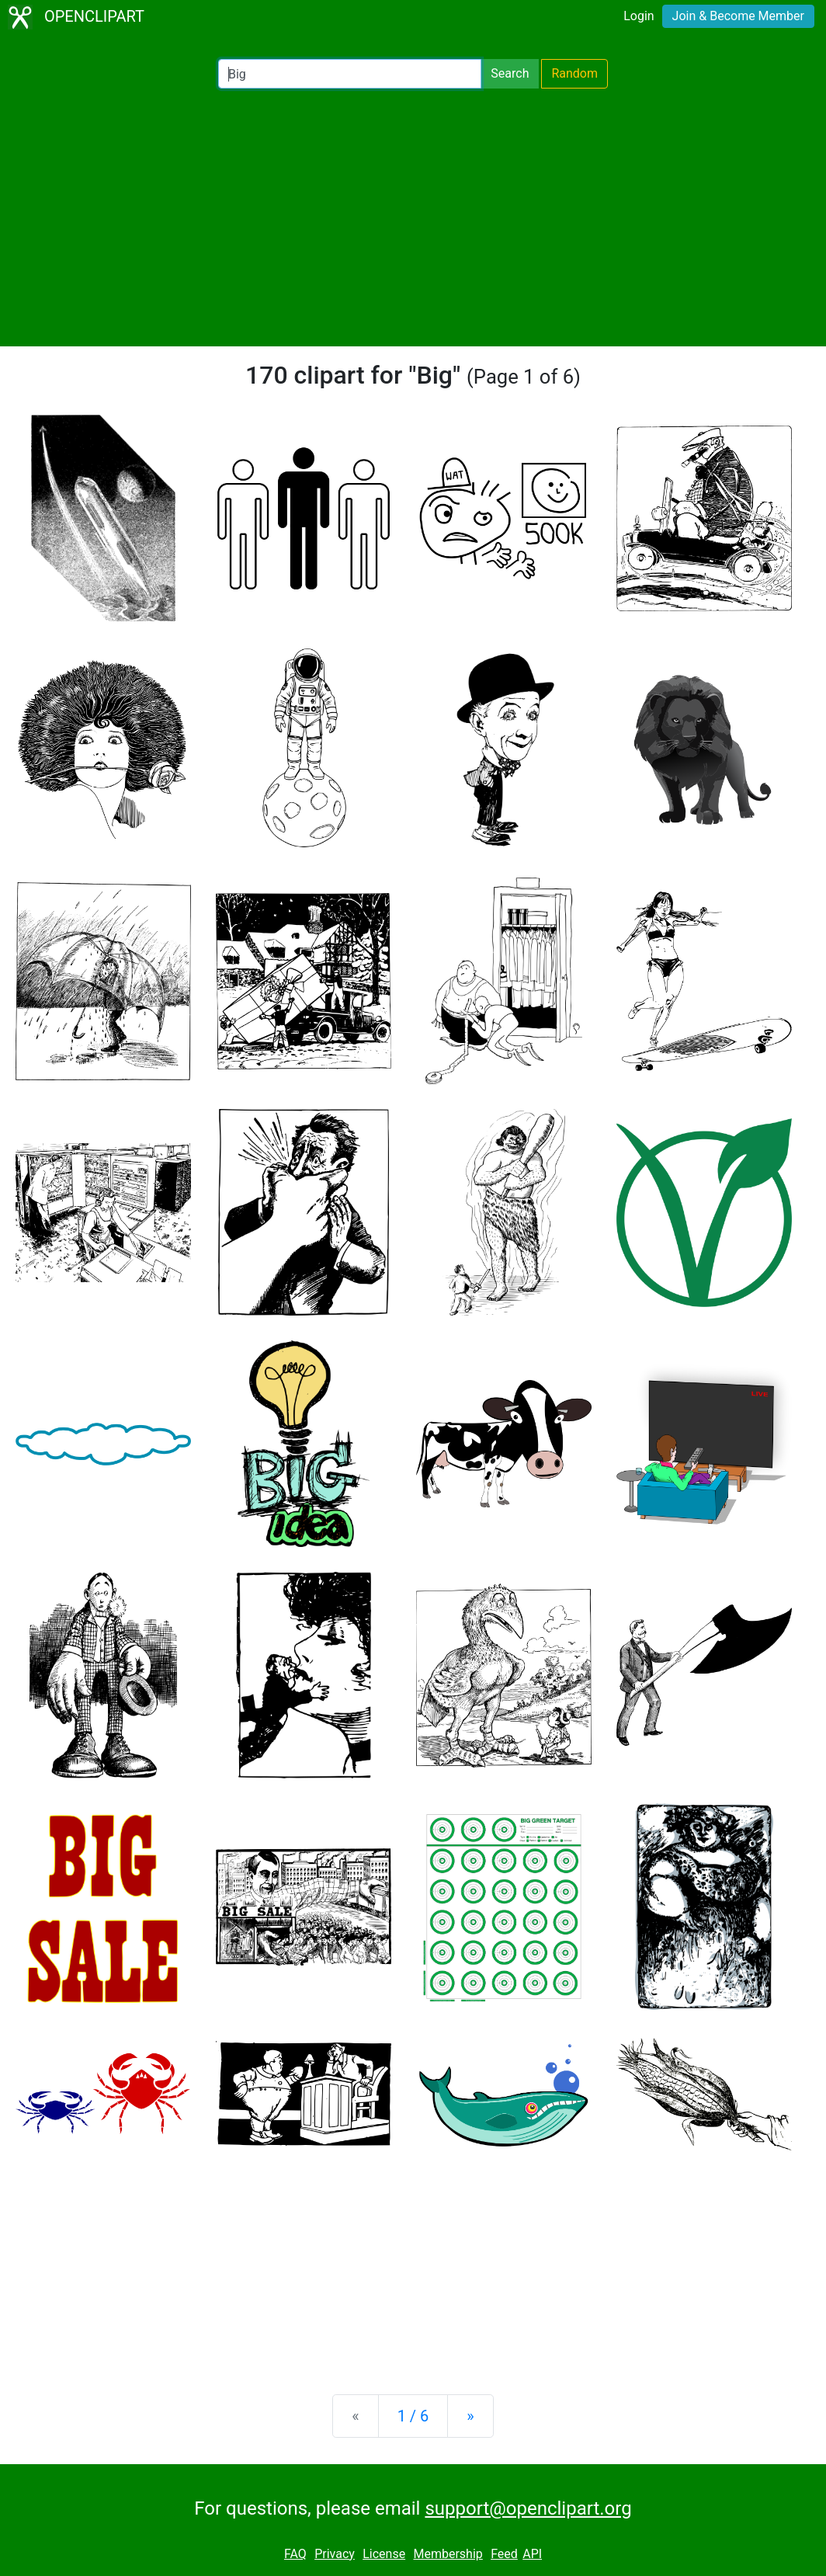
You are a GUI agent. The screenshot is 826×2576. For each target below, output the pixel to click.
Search (510, 73)
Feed (504, 2553)
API (532, 2553)
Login (638, 16)
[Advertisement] (413, 217)
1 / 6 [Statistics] (413, 2416)
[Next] (470, 2416)
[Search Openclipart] (349, 74)
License (384, 2553)
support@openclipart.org (528, 2508)
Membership (447, 2553)
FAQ (295, 2553)
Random (574, 73)
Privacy (334, 2553)
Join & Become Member (738, 16)
